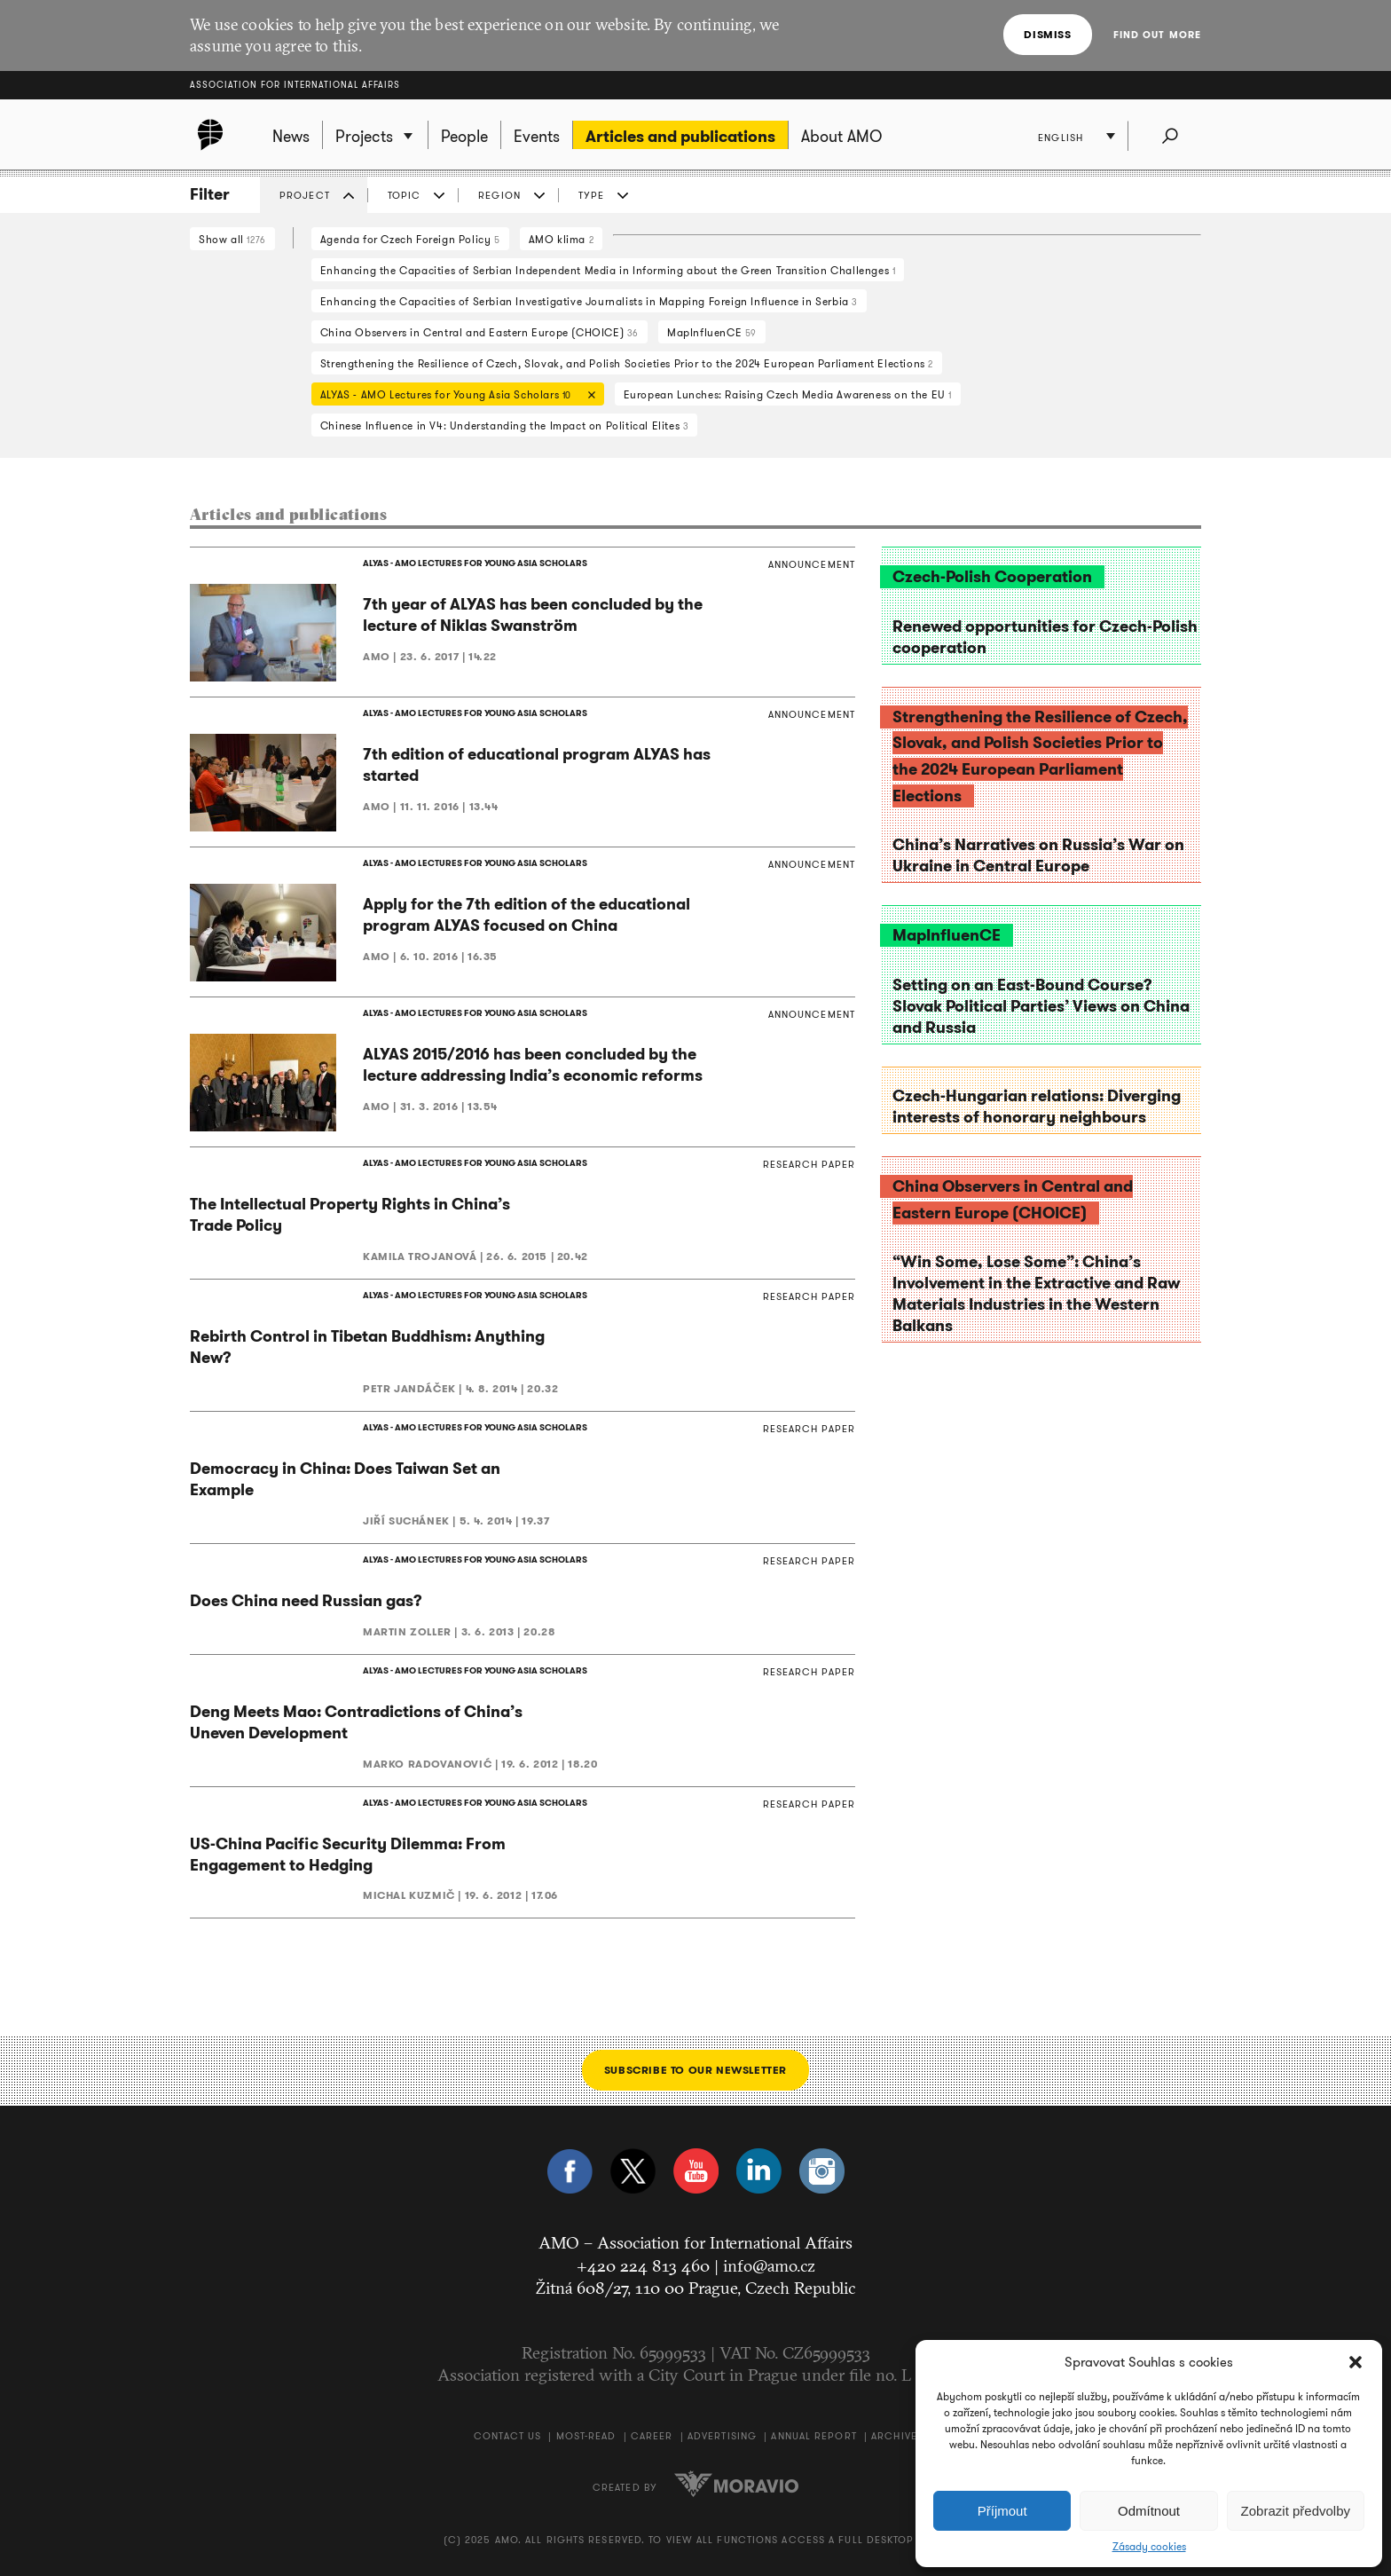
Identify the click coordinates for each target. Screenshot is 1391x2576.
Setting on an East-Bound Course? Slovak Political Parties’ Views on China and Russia (1041, 1006)
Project (304, 195)
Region (499, 195)
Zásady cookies (1149, 2547)
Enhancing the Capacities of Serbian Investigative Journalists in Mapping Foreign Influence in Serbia (589, 301)
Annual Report (813, 2436)
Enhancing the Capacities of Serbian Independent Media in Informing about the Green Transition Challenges (608, 270)
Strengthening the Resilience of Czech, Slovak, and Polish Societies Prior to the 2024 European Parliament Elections (626, 363)
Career (652, 2436)
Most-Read (586, 2436)
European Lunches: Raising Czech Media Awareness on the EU (788, 394)
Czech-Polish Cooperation (992, 576)
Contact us (507, 2436)
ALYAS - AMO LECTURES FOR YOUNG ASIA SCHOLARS (475, 563)
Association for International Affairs (295, 84)
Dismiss (1047, 34)
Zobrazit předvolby (1295, 2510)
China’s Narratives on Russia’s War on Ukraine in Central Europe (1038, 855)
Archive (894, 2436)
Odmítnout (1149, 2510)
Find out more (1157, 35)
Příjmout (1002, 2510)
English (1060, 137)
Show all (232, 239)
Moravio (736, 2484)
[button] (1355, 2362)
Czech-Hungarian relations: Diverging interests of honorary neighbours (1036, 1106)
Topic (404, 195)
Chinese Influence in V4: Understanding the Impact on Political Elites (504, 425)
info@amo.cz (769, 2265)
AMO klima (561, 239)
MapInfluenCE (712, 332)
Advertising (722, 2436)
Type (591, 195)
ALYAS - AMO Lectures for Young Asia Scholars (453, 396)
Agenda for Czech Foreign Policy (410, 239)
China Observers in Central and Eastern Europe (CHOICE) (479, 332)
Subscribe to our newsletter (695, 2070)
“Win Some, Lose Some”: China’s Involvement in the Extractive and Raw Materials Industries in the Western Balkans (1036, 1293)
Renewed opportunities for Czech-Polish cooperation (1045, 637)
